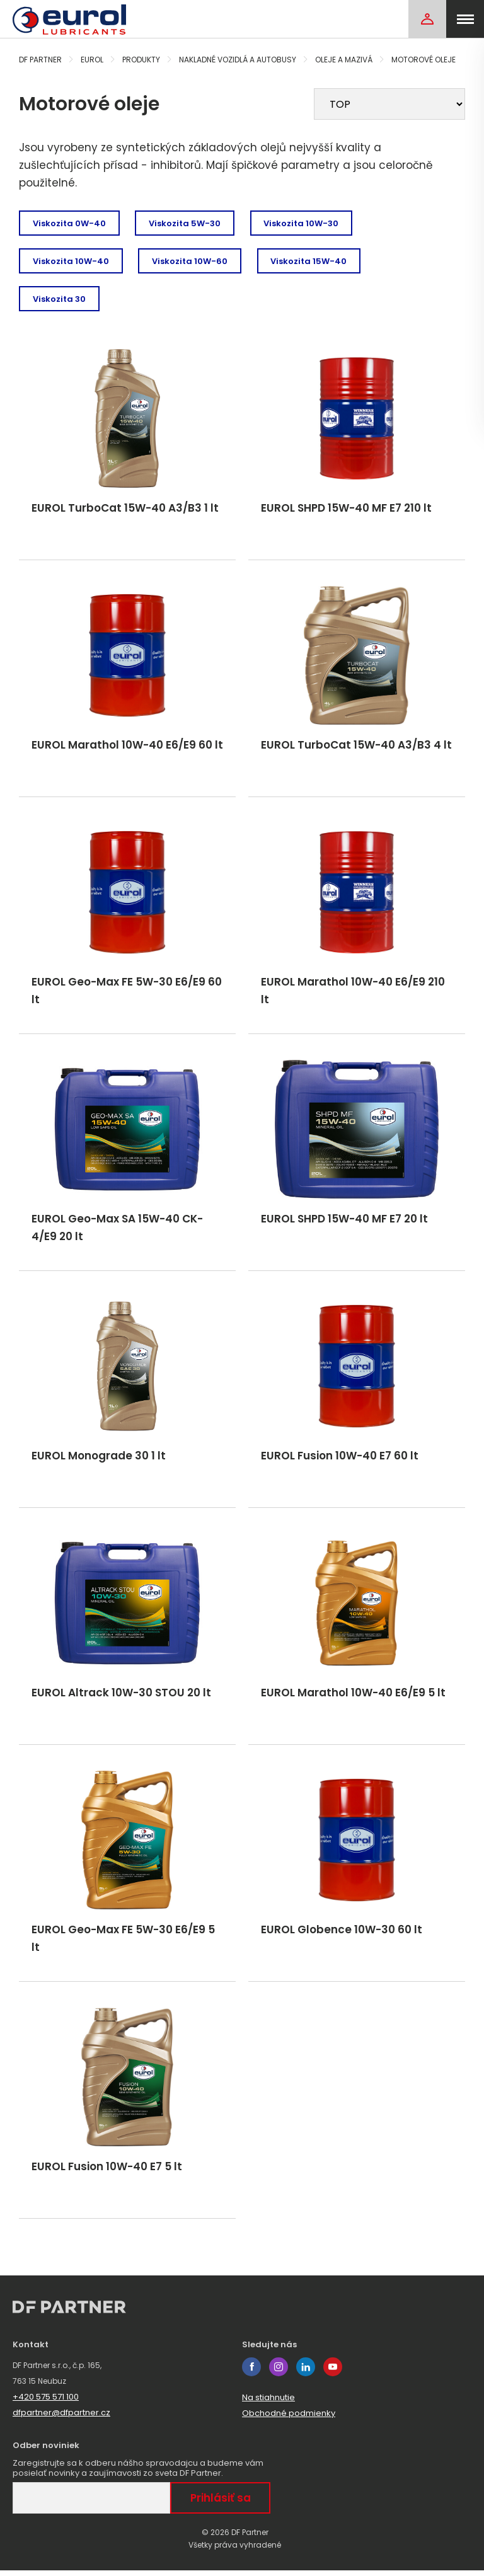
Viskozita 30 (59, 299)
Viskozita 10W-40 (71, 261)
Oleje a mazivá (343, 59)
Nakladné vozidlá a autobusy (237, 59)
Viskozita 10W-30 (302, 223)
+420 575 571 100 (46, 2402)
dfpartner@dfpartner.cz (61, 2418)
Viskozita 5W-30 (185, 223)
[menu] (465, 19)
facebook (251, 2372)
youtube (332, 2372)
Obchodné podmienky (288, 2419)
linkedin (305, 2372)
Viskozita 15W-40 (310, 261)
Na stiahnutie (268, 2403)
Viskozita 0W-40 (69, 223)
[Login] (427, 19)
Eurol (92, 59)
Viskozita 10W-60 (190, 261)
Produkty (141, 59)
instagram (278, 2372)
